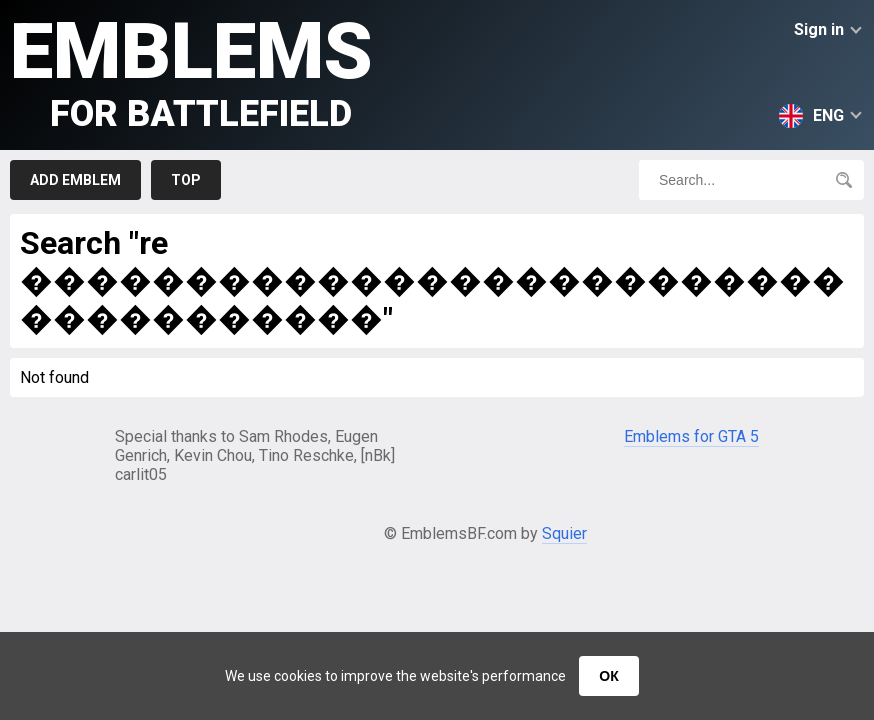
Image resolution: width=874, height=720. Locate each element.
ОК (608, 676)
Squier (564, 533)
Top (186, 180)
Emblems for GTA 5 (691, 436)
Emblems (191, 70)
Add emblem (75, 180)
